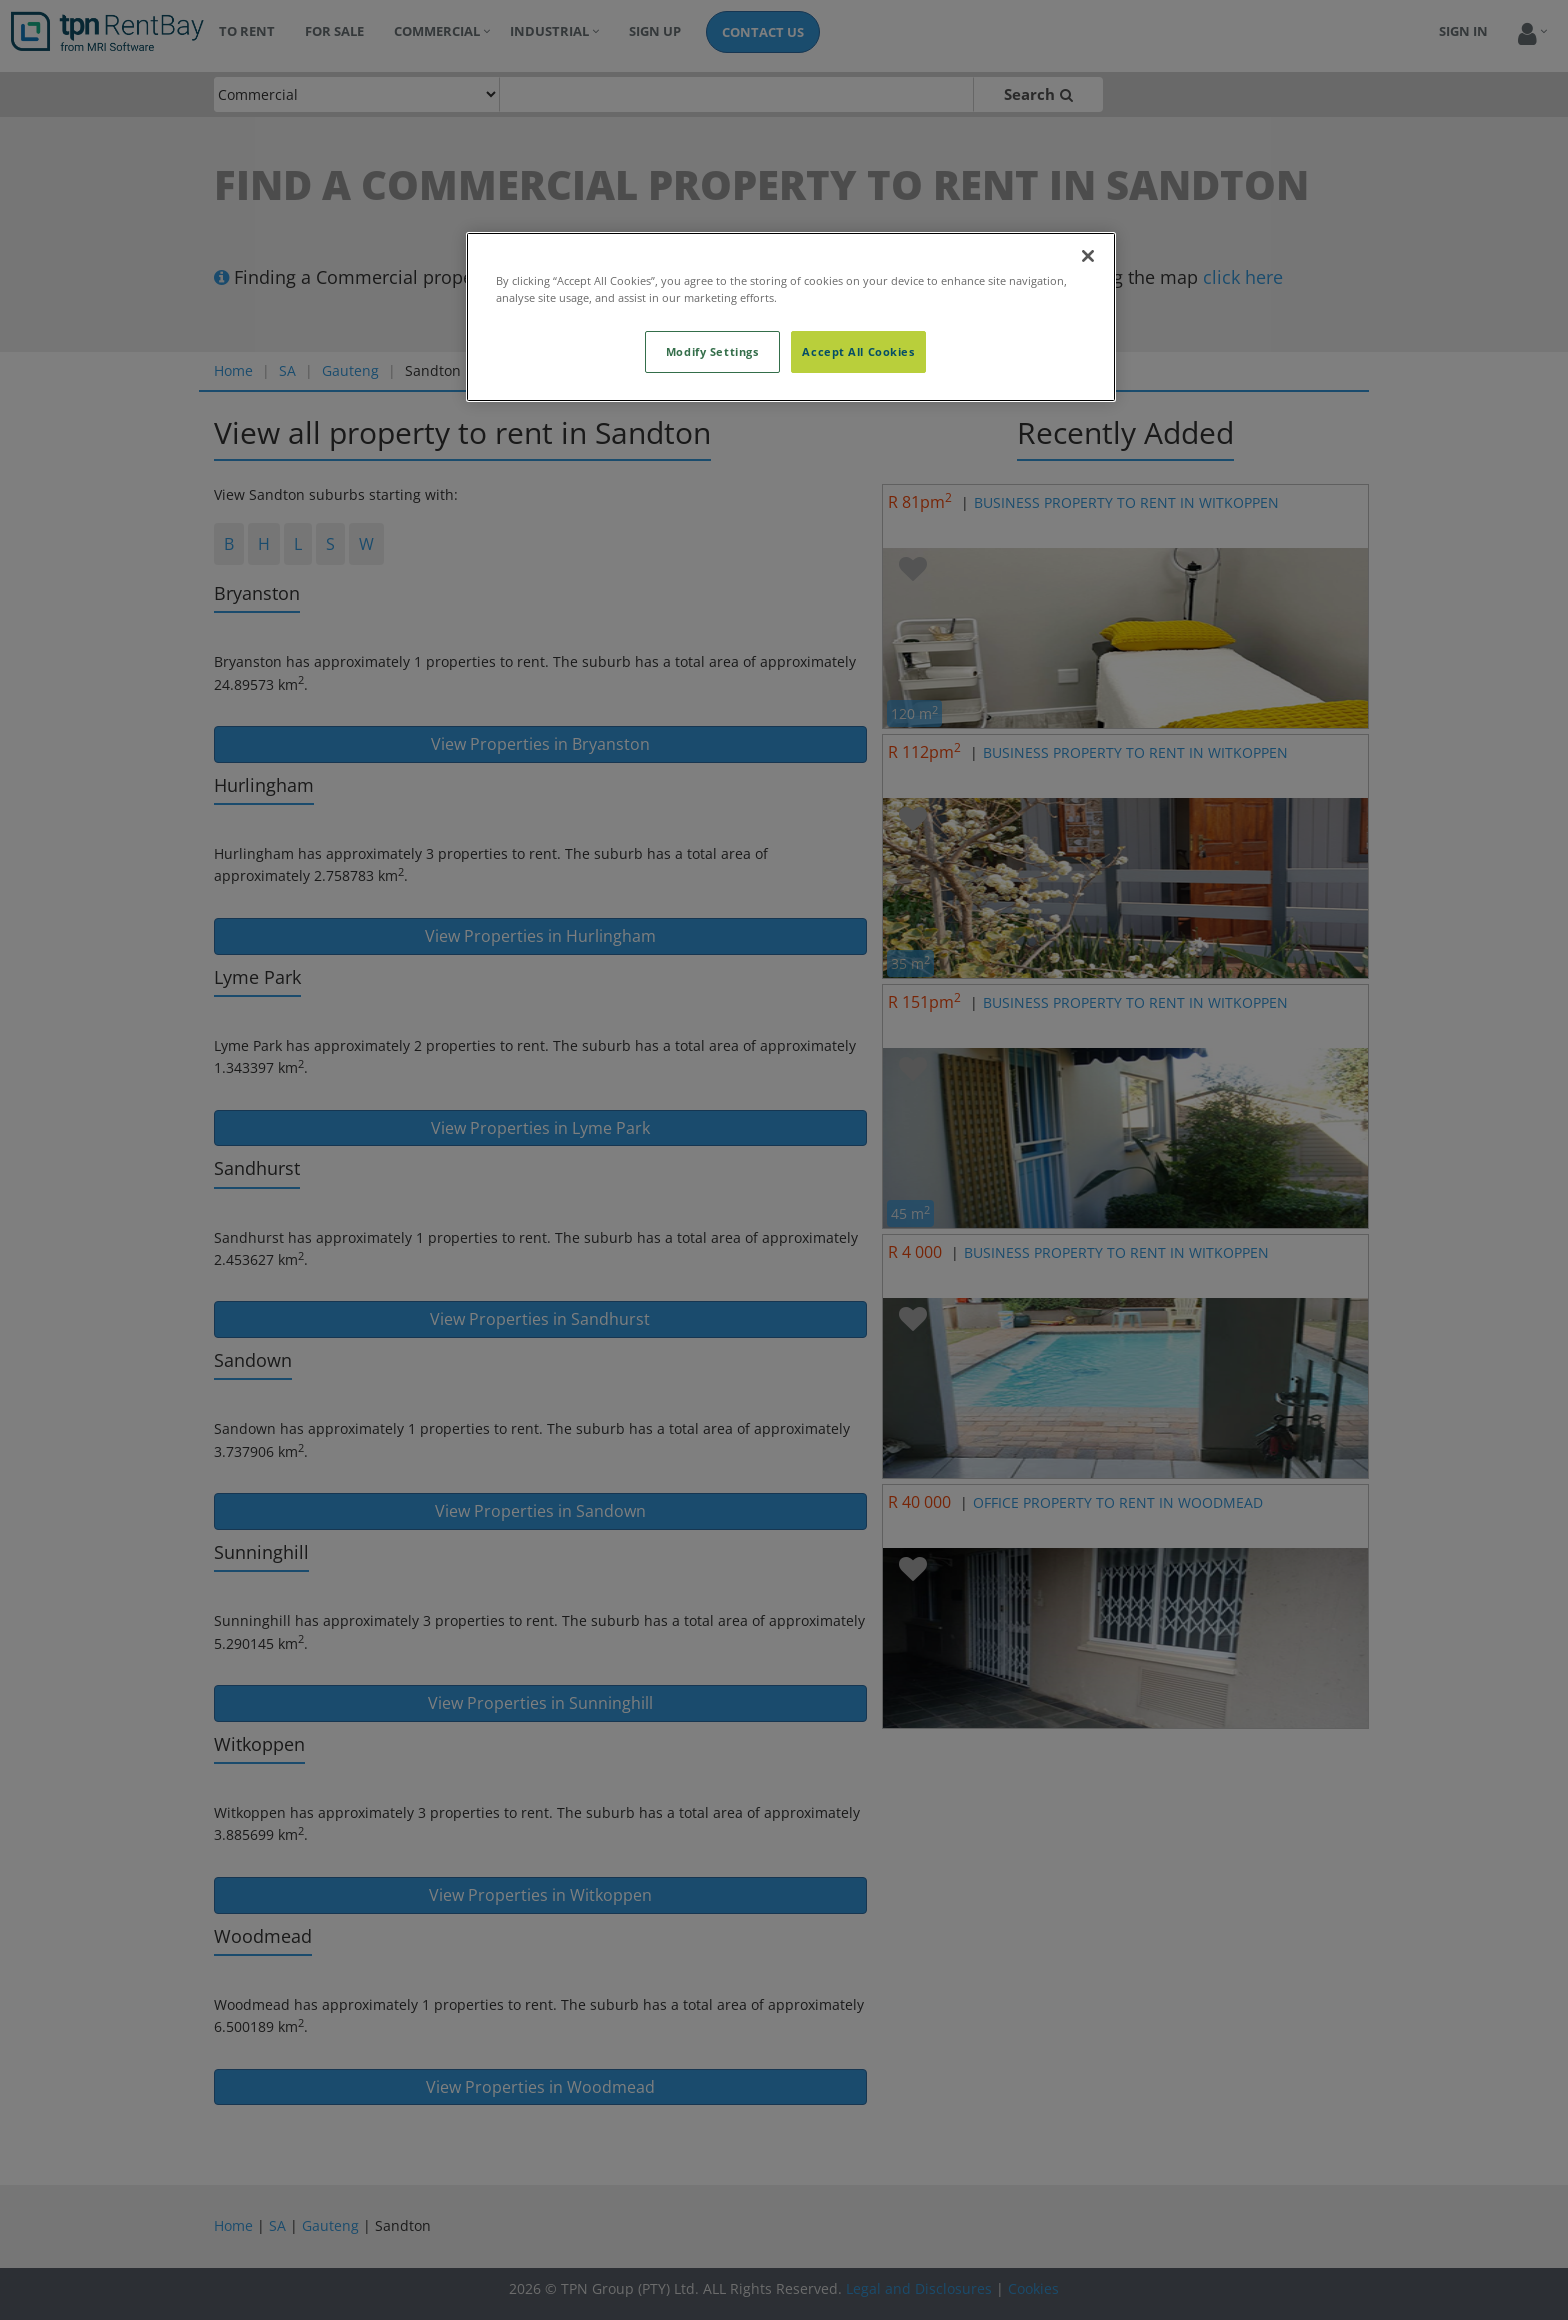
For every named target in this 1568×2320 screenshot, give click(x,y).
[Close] (1088, 256)
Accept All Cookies (858, 351)
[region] (791, 317)
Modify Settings (712, 351)
